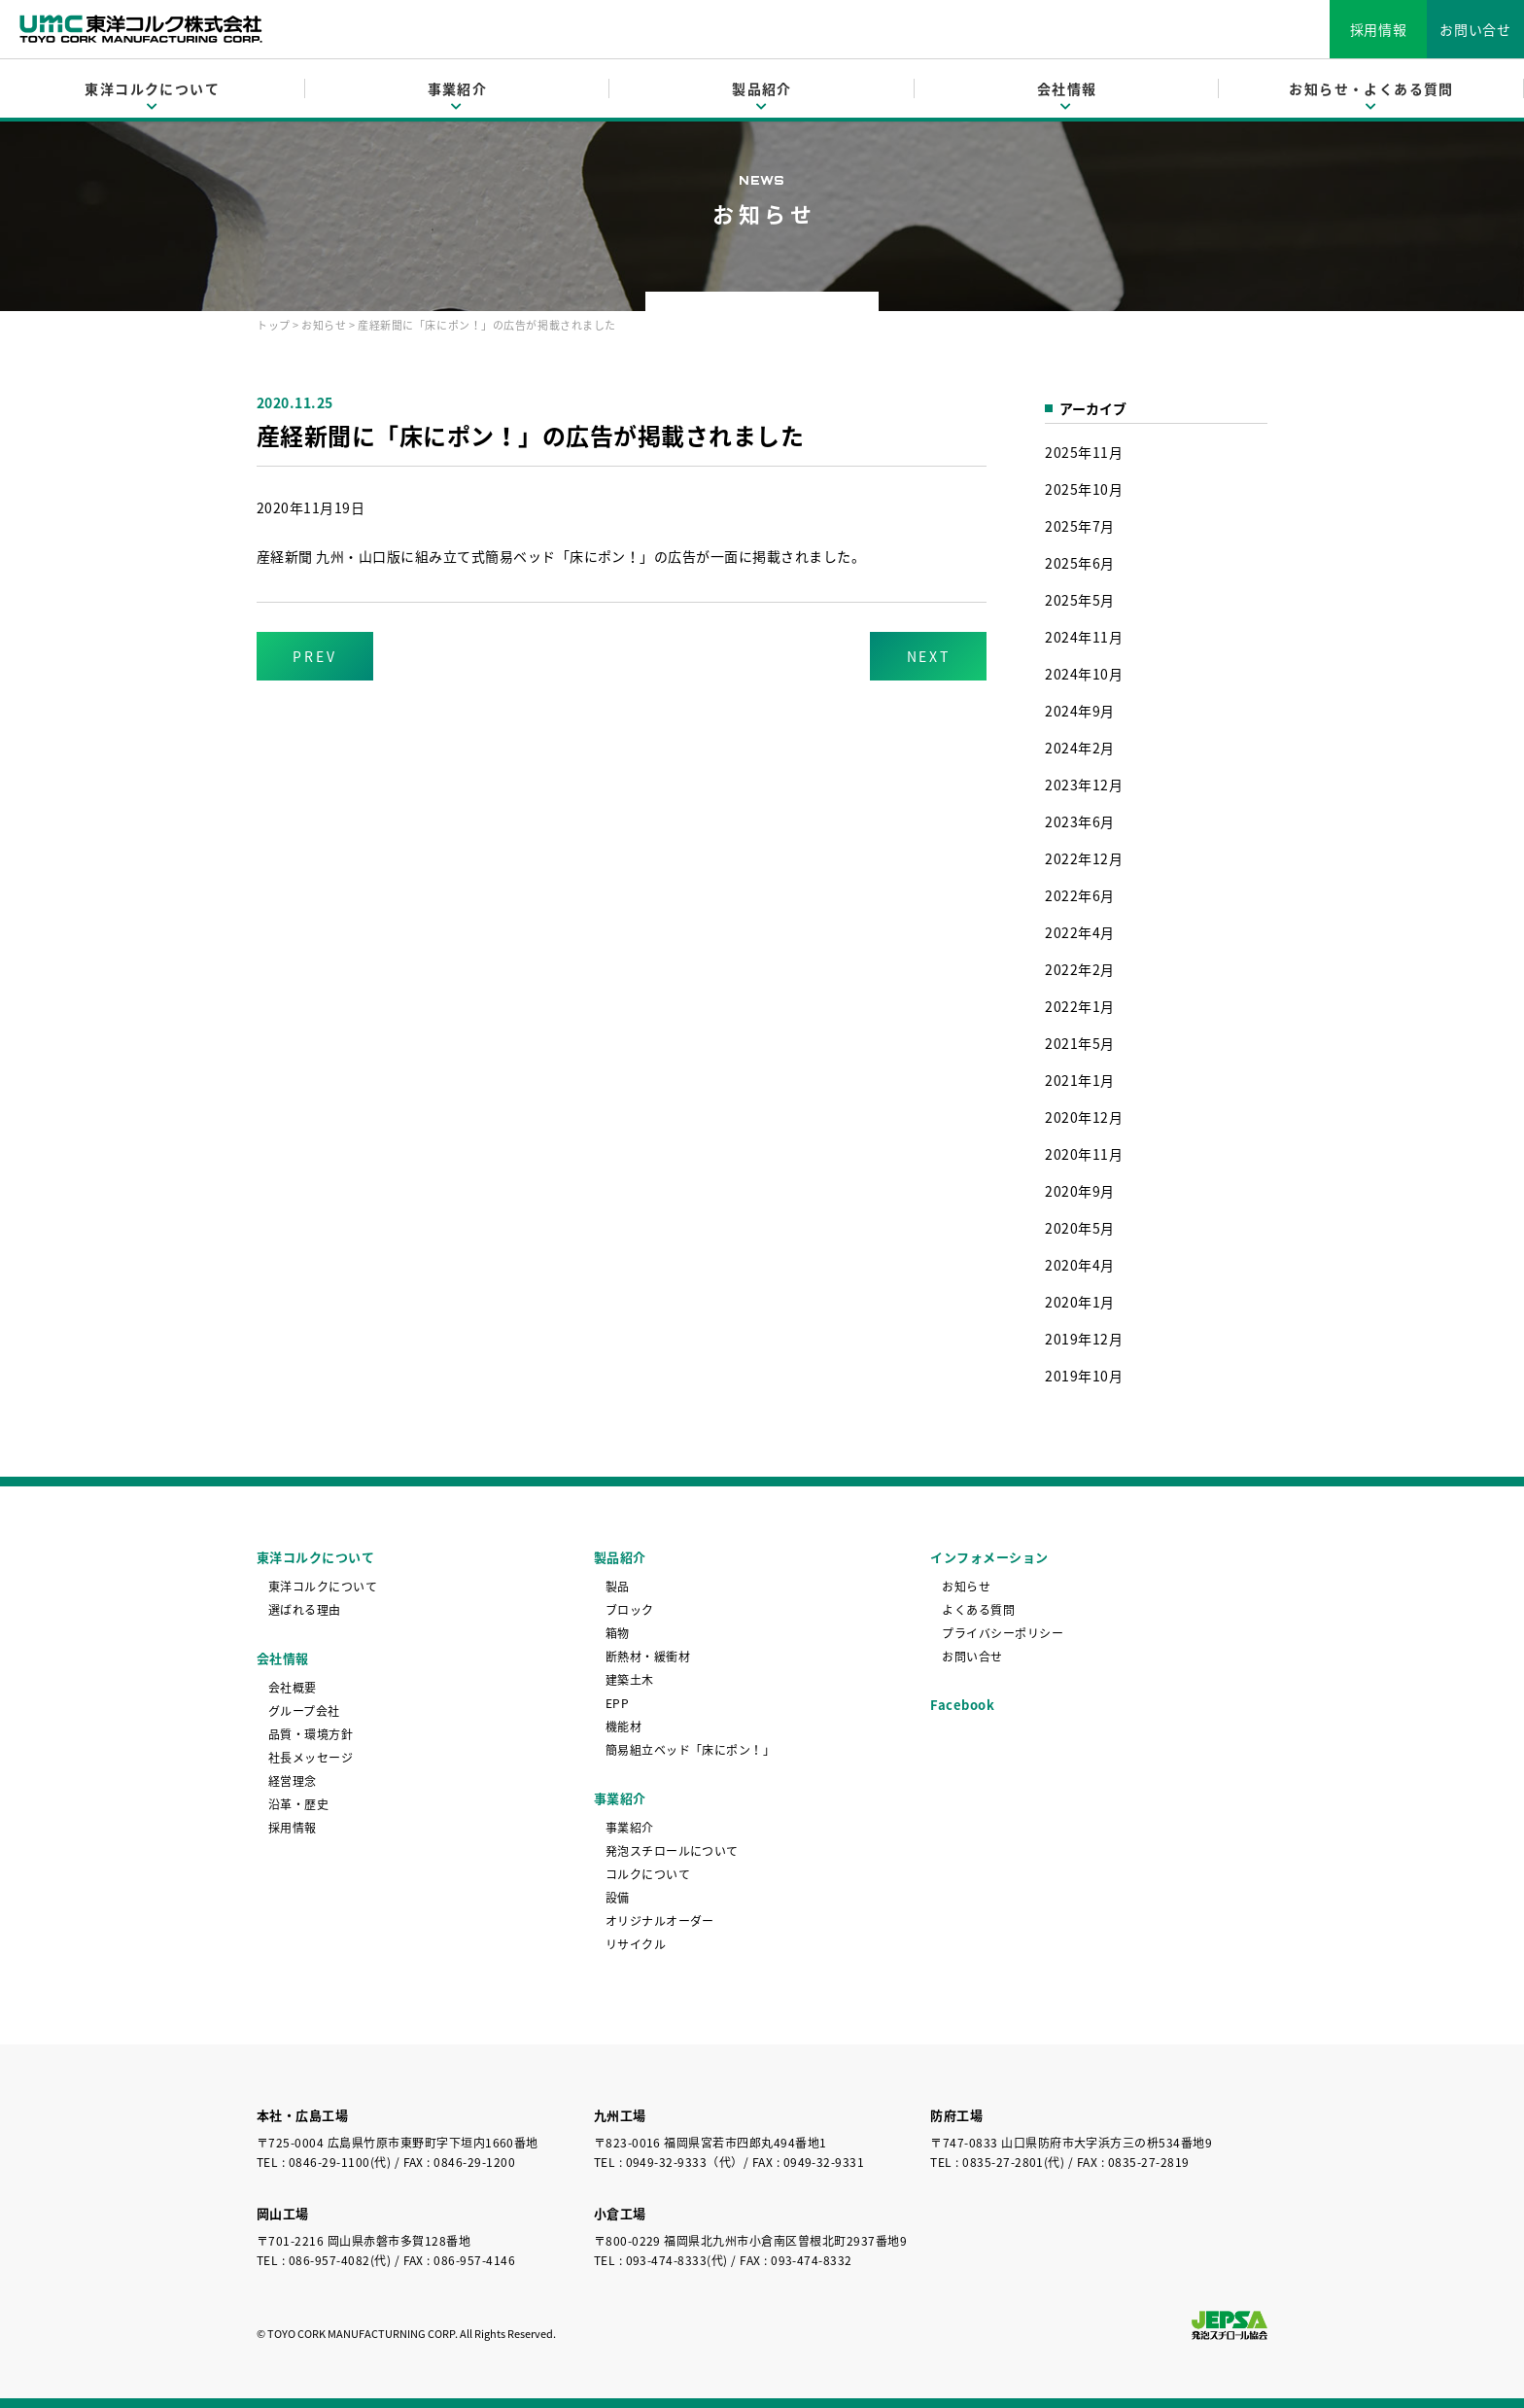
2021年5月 (1079, 1043)
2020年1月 (1079, 1301)
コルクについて (648, 1874)
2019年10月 (1084, 1375)
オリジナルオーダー (660, 1921)
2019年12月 (1084, 1338)
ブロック (630, 1610)
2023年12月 (1084, 784)
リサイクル (636, 1944)
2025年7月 (1079, 526)
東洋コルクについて (322, 1586)
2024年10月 (1084, 673)
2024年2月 (1079, 747)
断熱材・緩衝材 (648, 1656)
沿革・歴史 (298, 1804)
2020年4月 (1079, 1264)
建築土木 (630, 1680)
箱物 (618, 1633)
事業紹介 (630, 1827)
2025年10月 (1084, 489)
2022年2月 (1079, 969)
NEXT (929, 656)
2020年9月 (1079, 1191)
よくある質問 (978, 1610)
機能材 (623, 1726)
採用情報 (1378, 29)
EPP (617, 1703)
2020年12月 (1084, 1117)
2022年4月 (1079, 932)
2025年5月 (1079, 600)
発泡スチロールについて (672, 1851)
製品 (618, 1586)
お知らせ (323, 325)
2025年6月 (1079, 563)
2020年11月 (1084, 1154)
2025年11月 (1084, 452)
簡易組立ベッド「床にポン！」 (691, 1750)
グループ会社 (304, 1711)
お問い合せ (1475, 29)
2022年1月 (1079, 1006)
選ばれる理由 (304, 1610)
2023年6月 (1079, 821)
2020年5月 (1079, 1228)
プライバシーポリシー (1002, 1633)
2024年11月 (1084, 636)
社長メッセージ (310, 1757)
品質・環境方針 (310, 1734)
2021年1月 (1079, 1080)
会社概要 (292, 1687)
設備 (618, 1897)
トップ (274, 325)
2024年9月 (1079, 710)
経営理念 (292, 1781)
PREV (314, 656)
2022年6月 (1079, 895)
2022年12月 (1084, 858)
